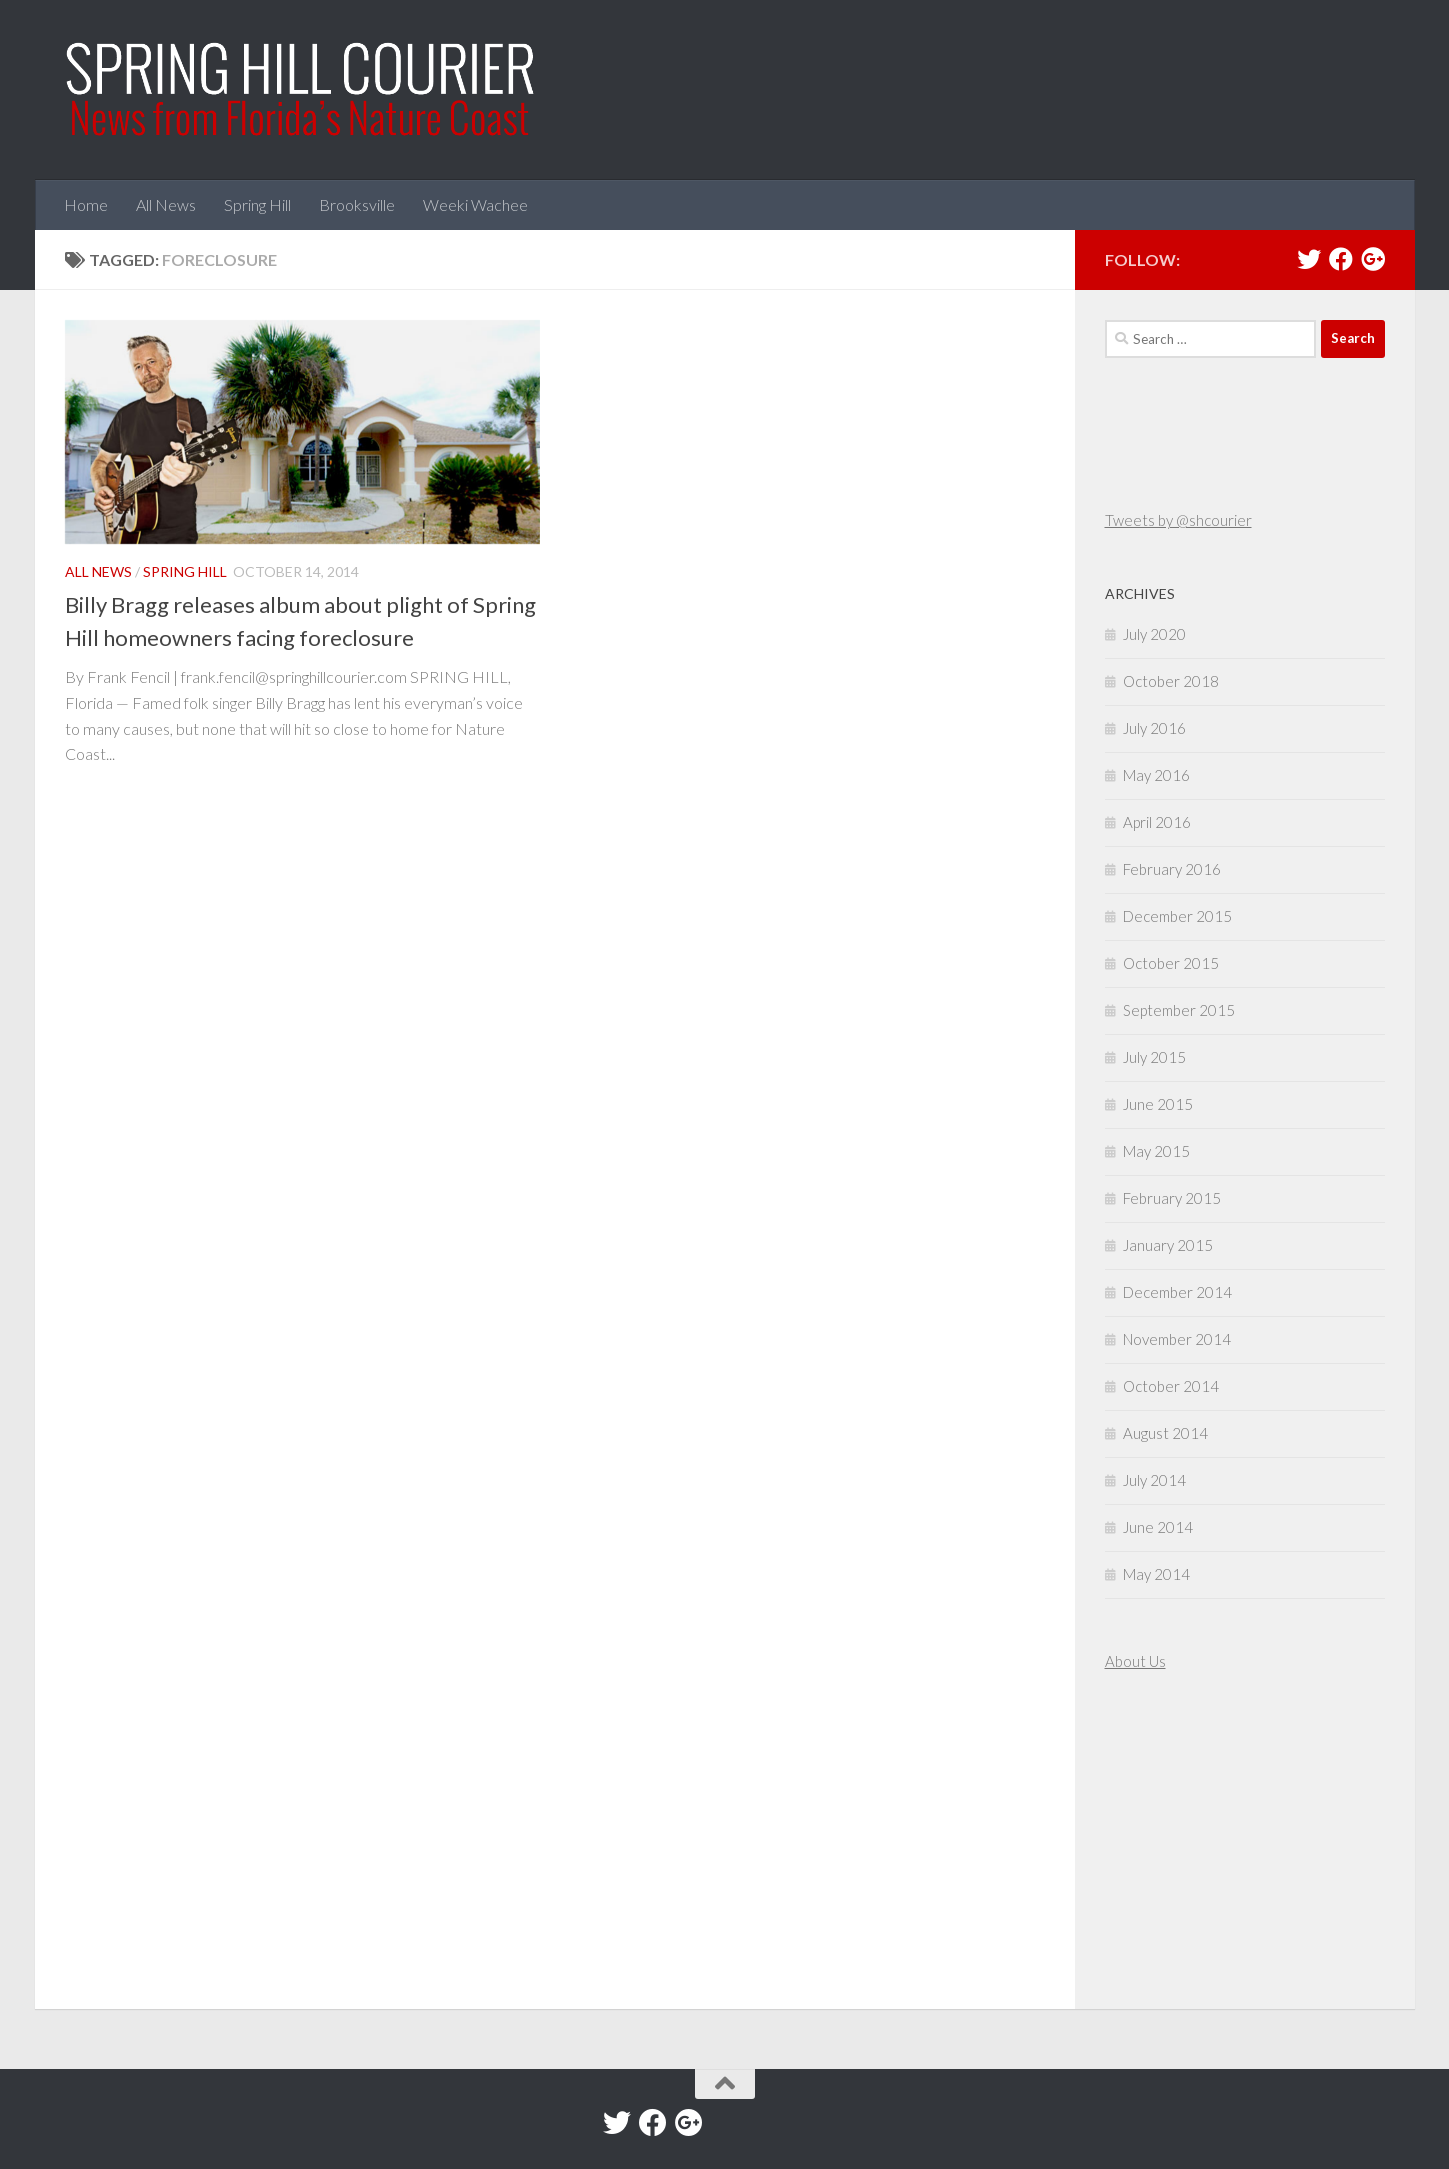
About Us (1135, 1661)
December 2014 (1177, 1292)
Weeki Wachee (475, 204)
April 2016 (1157, 822)
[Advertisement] (1165, 1843)
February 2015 (1172, 1198)
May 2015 (1156, 1151)
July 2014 (1154, 1480)
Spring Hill (257, 204)
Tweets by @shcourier (1178, 520)
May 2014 (1156, 1574)
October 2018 (1171, 681)
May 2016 (1156, 775)
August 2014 (1165, 1433)
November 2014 (1177, 1339)
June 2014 (1158, 1527)
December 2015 (1177, 916)
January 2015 (1168, 1245)
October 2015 (1171, 963)
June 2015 (1158, 1104)
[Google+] (1373, 259)
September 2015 (1179, 1010)
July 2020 (1154, 634)
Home (86, 204)
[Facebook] (1341, 259)
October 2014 (1171, 1386)
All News (166, 204)
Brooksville (357, 204)
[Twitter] (1309, 259)
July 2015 (1154, 1057)
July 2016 (1154, 728)
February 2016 (1172, 869)
